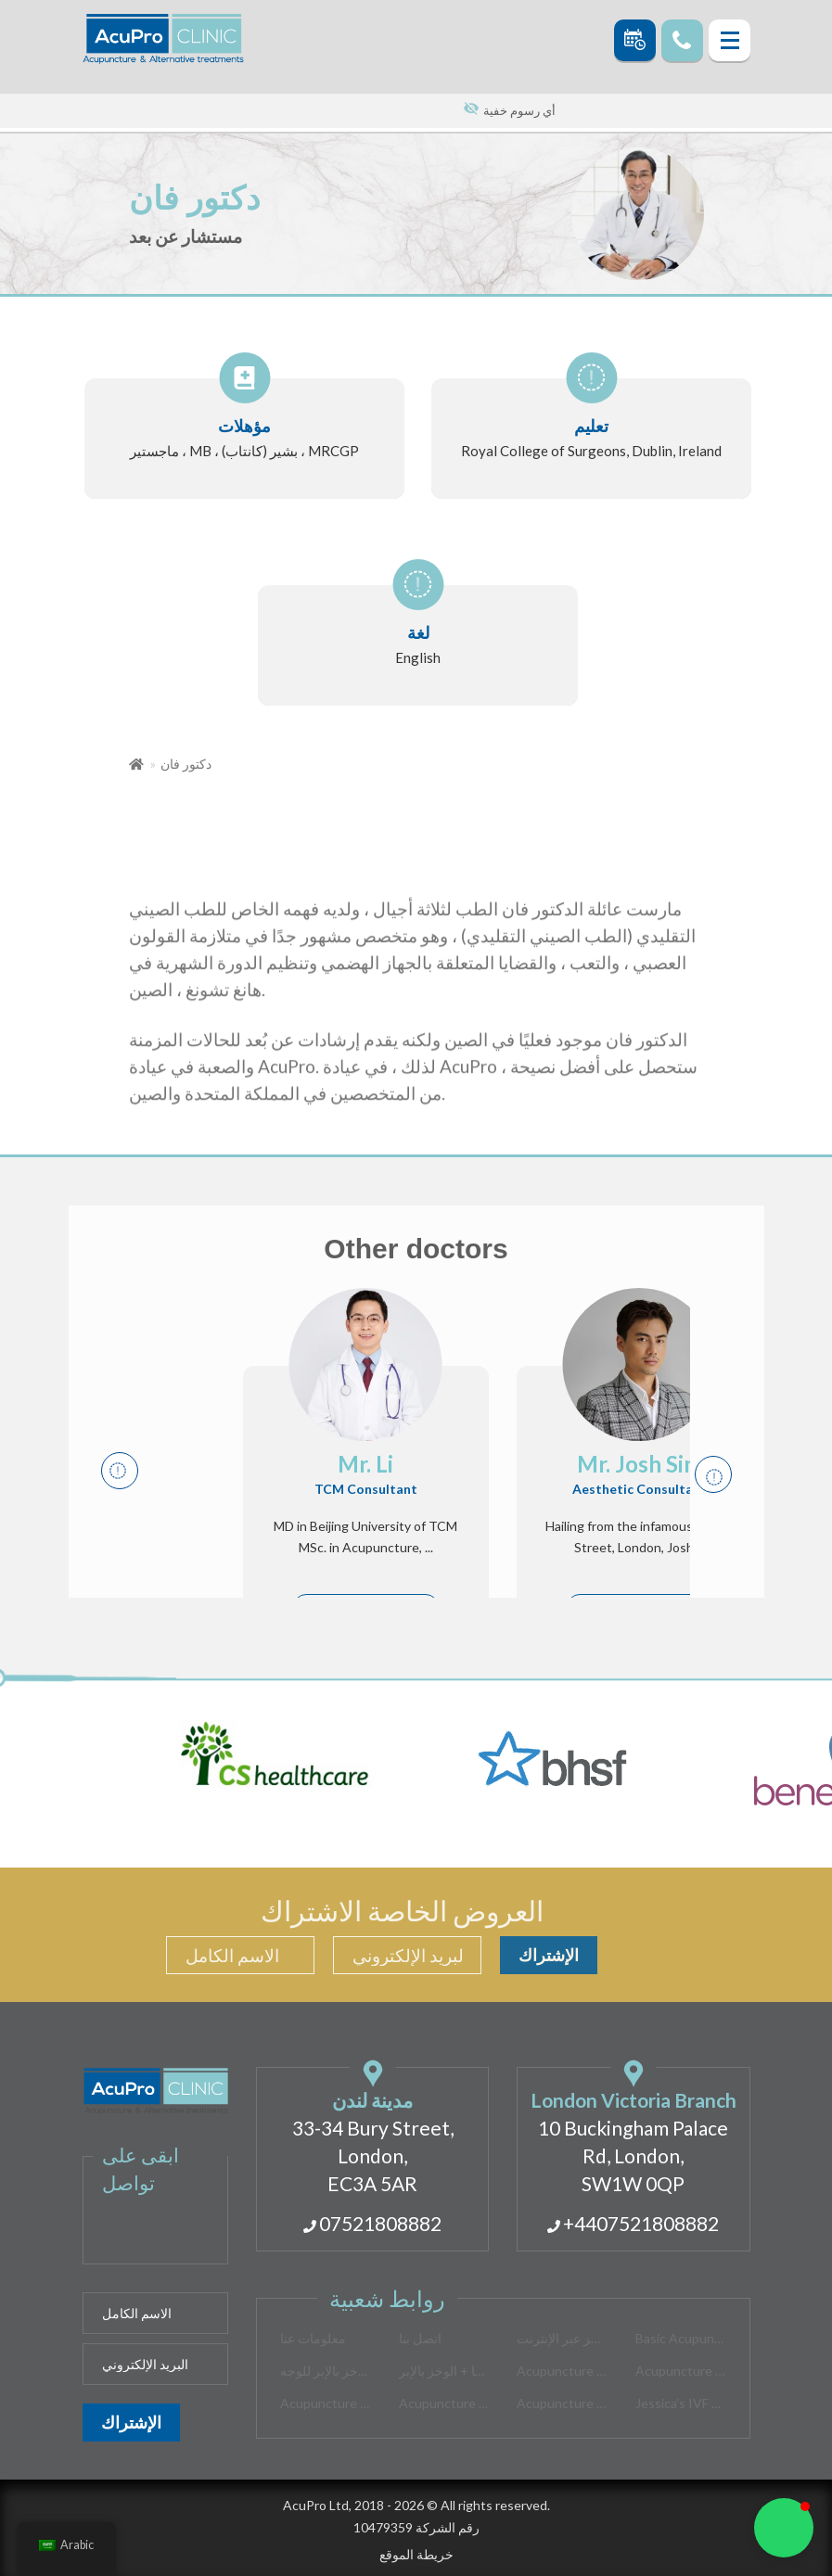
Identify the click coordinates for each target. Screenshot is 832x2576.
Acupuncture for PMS (562, 2370)
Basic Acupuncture (680, 2338)
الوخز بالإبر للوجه (325, 2370)
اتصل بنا (420, 2338)
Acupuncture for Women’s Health (562, 2403)
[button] (783, 2527)
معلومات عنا (313, 2338)
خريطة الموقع (416, 2554)
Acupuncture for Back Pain (680, 2370)
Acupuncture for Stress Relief (325, 2403)
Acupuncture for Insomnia (444, 2403)
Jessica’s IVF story (680, 2403)
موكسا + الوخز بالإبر (444, 2370)
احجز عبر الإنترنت (562, 2338)
